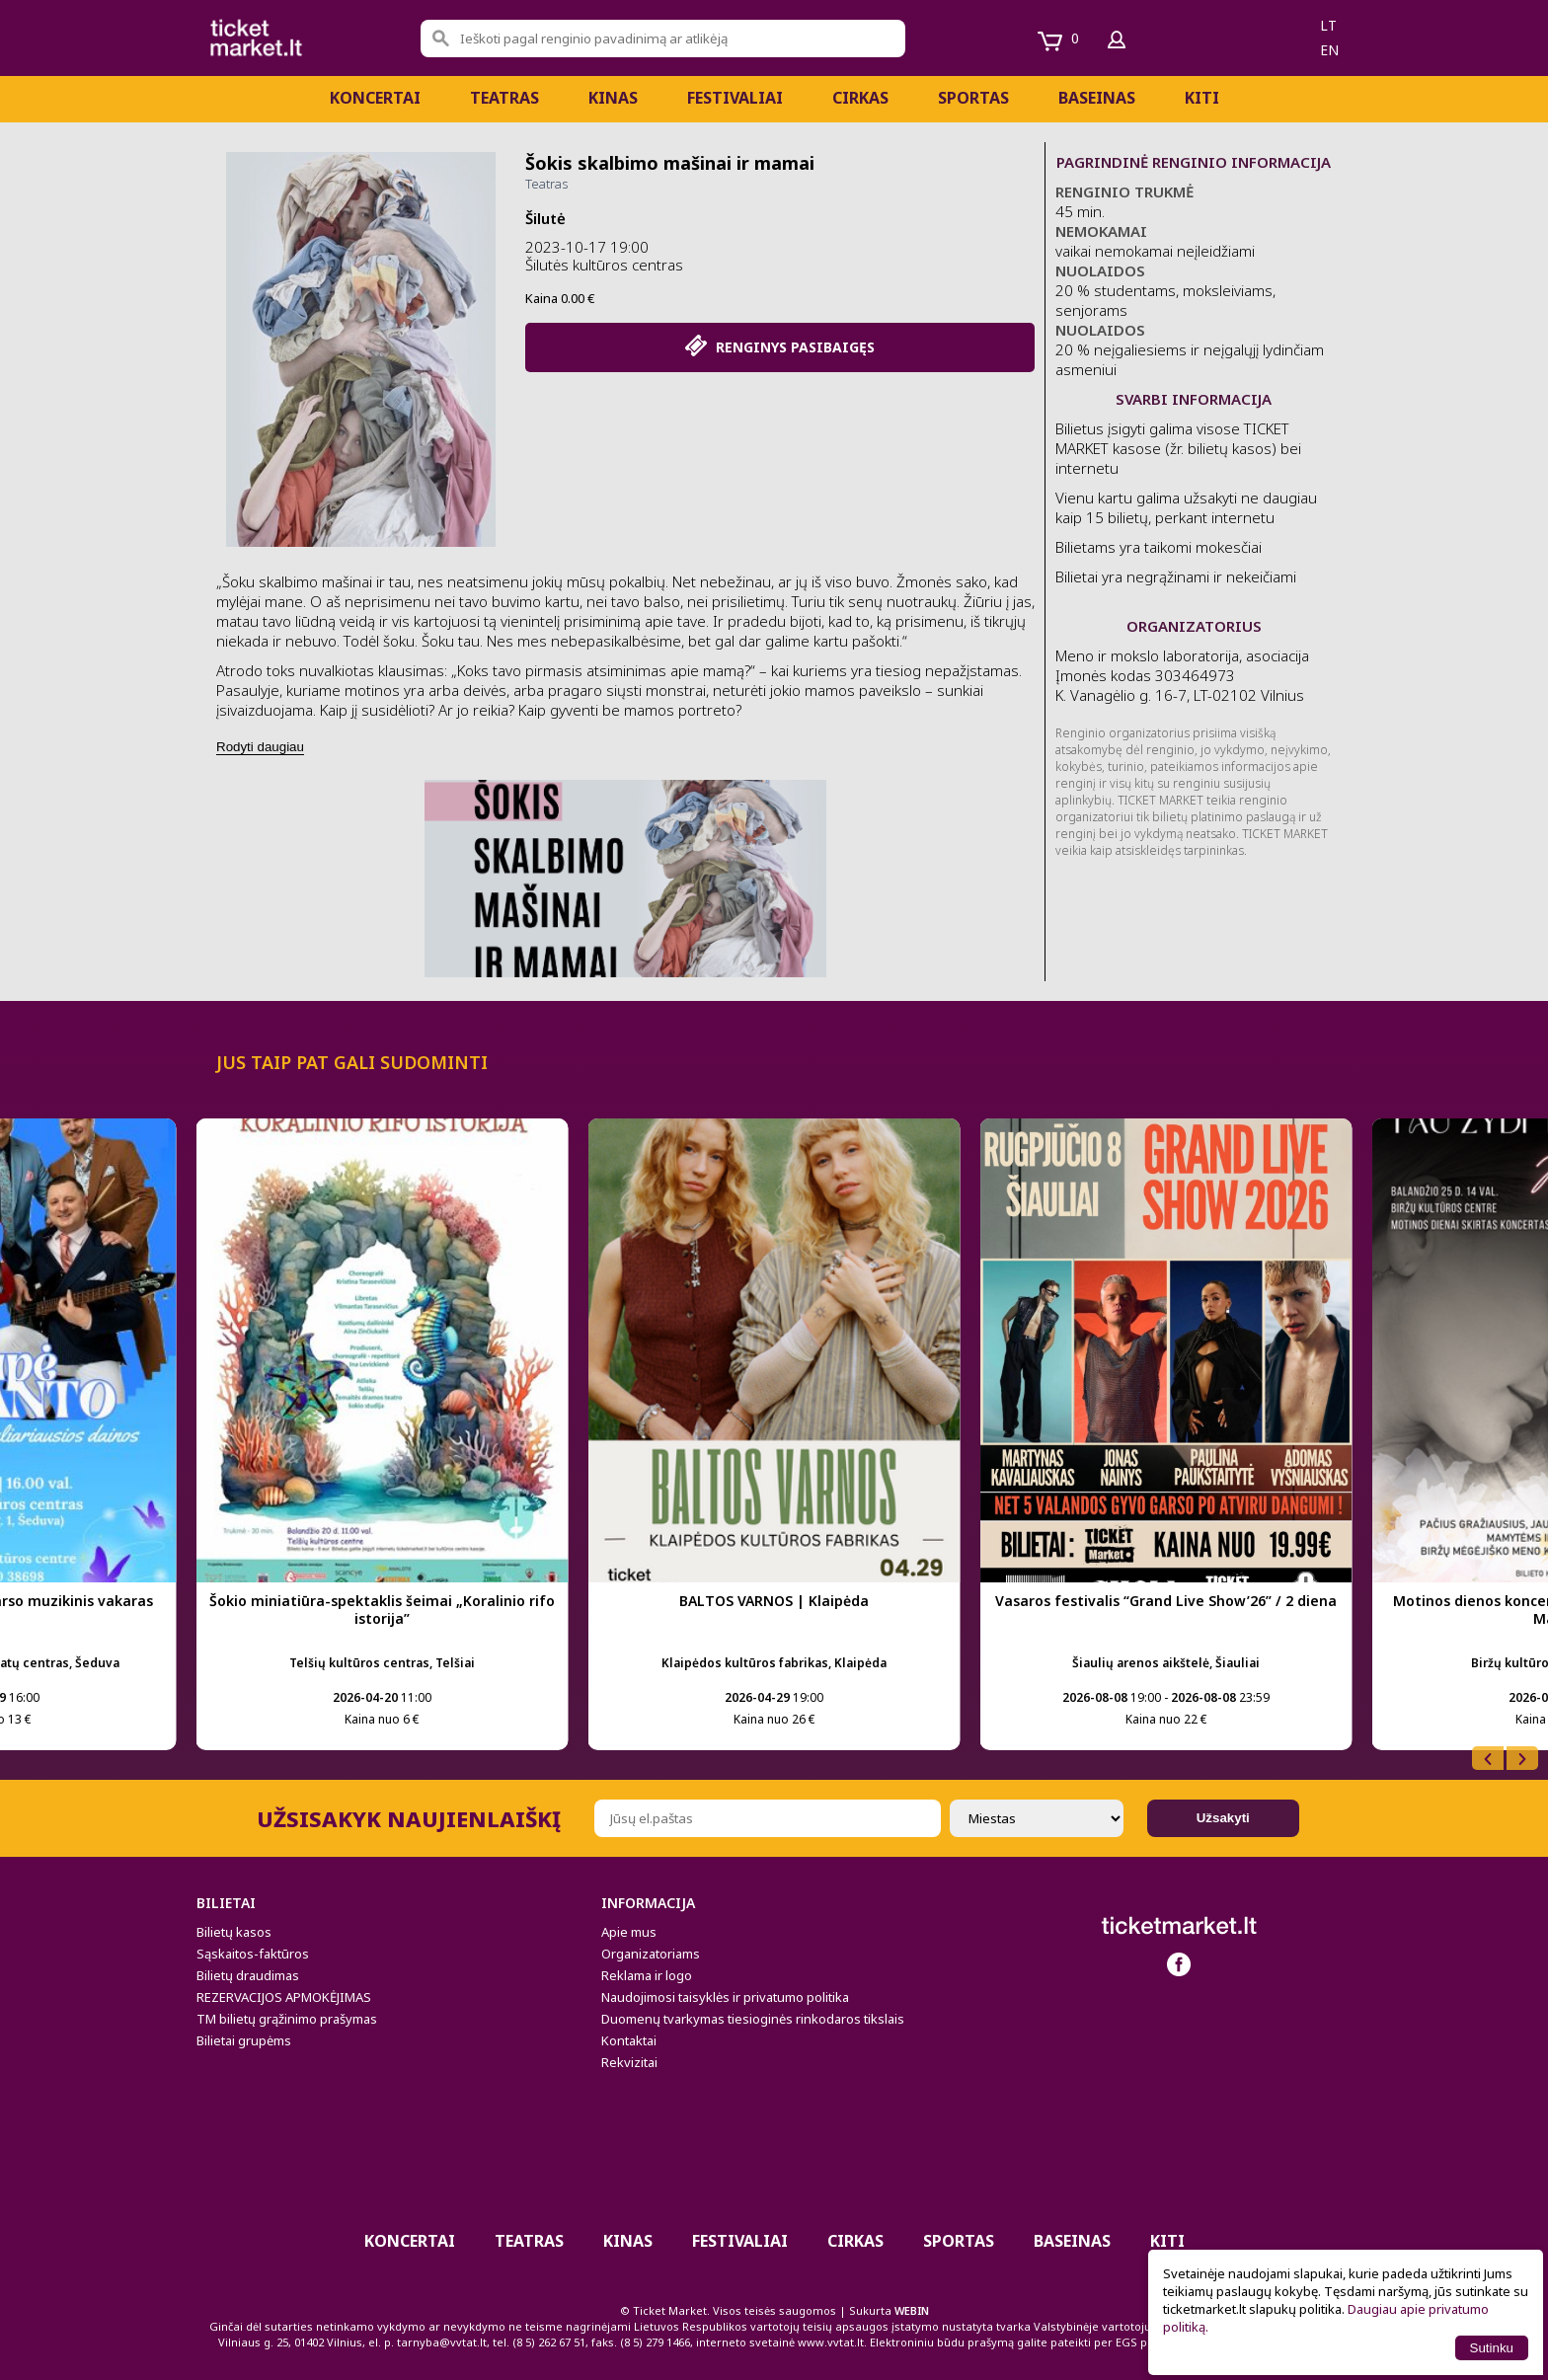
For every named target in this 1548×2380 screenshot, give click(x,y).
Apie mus (629, 1932)
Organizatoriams (650, 1953)
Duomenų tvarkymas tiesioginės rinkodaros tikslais (752, 2019)
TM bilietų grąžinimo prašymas (286, 2019)
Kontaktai (629, 2040)
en (1329, 49)
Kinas (613, 98)
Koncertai (375, 98)
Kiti (1202, 98)
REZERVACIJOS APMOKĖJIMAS (283, 1997)
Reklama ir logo (646, 1975)
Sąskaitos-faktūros (252, 1953)
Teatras (504, 98)
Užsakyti (1223, 1817)
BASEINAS (1096, 98)
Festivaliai (735, 98)
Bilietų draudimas (247, 1975)
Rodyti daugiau (260, 746)
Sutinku (1491, 2348)
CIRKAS (860, 98)
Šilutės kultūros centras (604, 264)
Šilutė (545, 218)
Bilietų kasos (233, 1932)
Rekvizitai (629, 2062)
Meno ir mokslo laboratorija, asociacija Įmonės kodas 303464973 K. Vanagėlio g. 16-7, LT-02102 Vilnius (1182, 675)
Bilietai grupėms (243, 2040)
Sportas (973, 98)
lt (1328, 25)
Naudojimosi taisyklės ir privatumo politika (725, 1997)
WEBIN (911, 2310)
